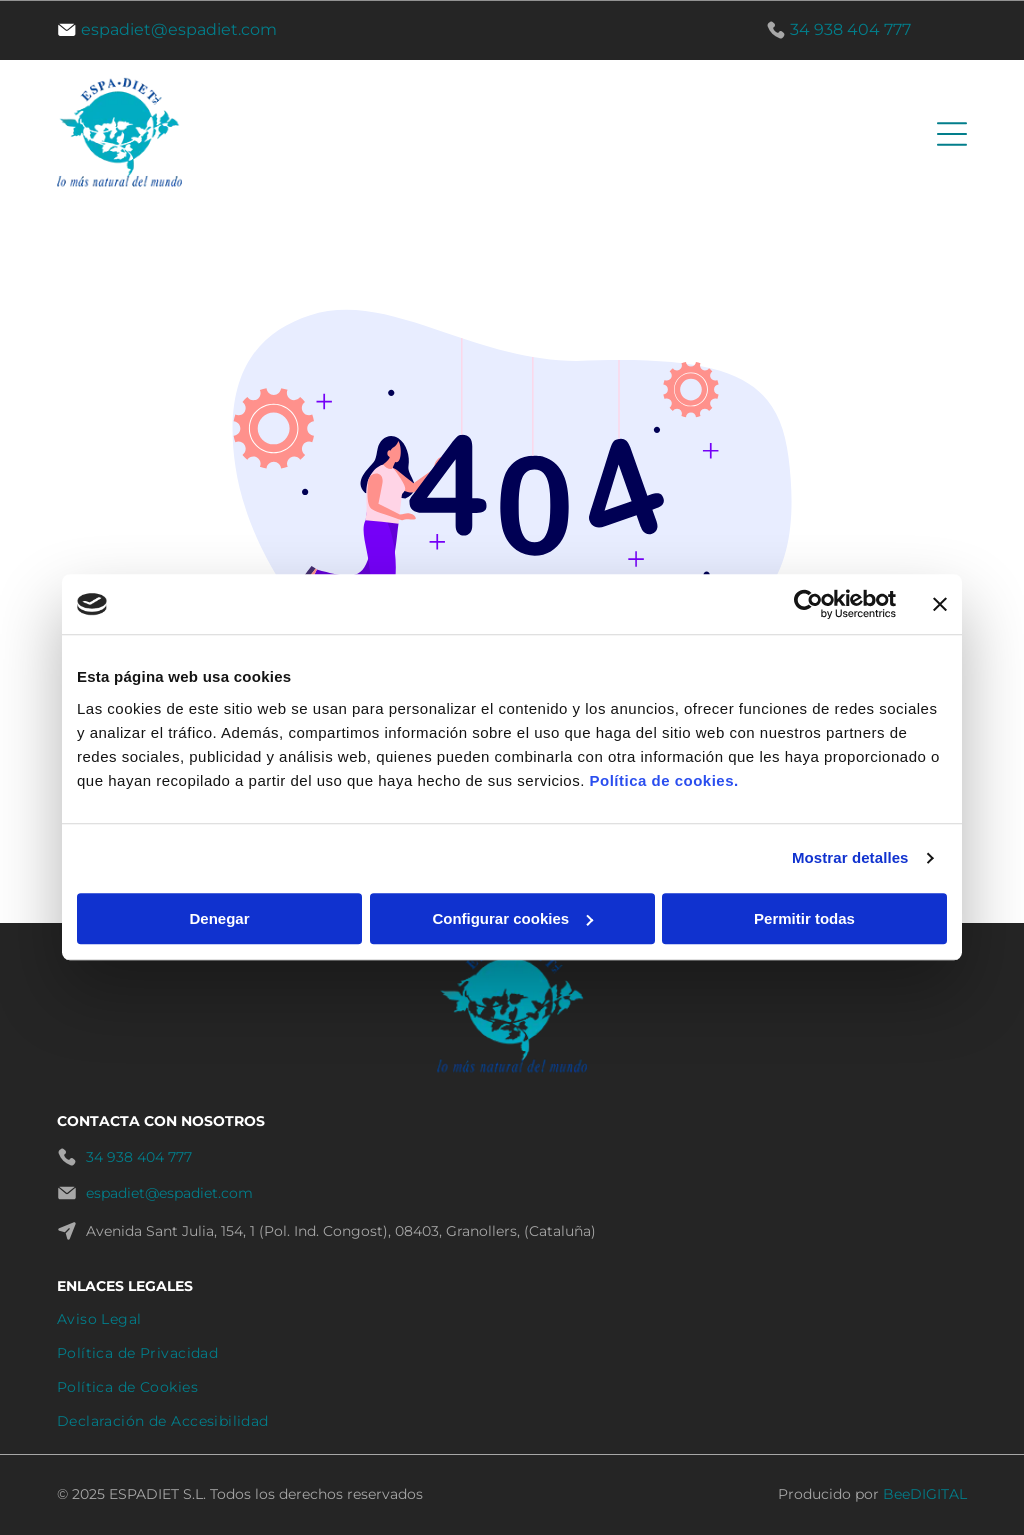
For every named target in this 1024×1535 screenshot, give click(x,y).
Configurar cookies (512, 918)
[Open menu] (952, 134)
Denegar (219, 918)
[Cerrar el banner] (940, 605)
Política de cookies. (663, 780)
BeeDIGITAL (925, 1494)
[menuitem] (512, 1319)
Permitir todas (804, 918)
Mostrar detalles (850, 858)
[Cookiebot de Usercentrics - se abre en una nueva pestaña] (808, 605)
